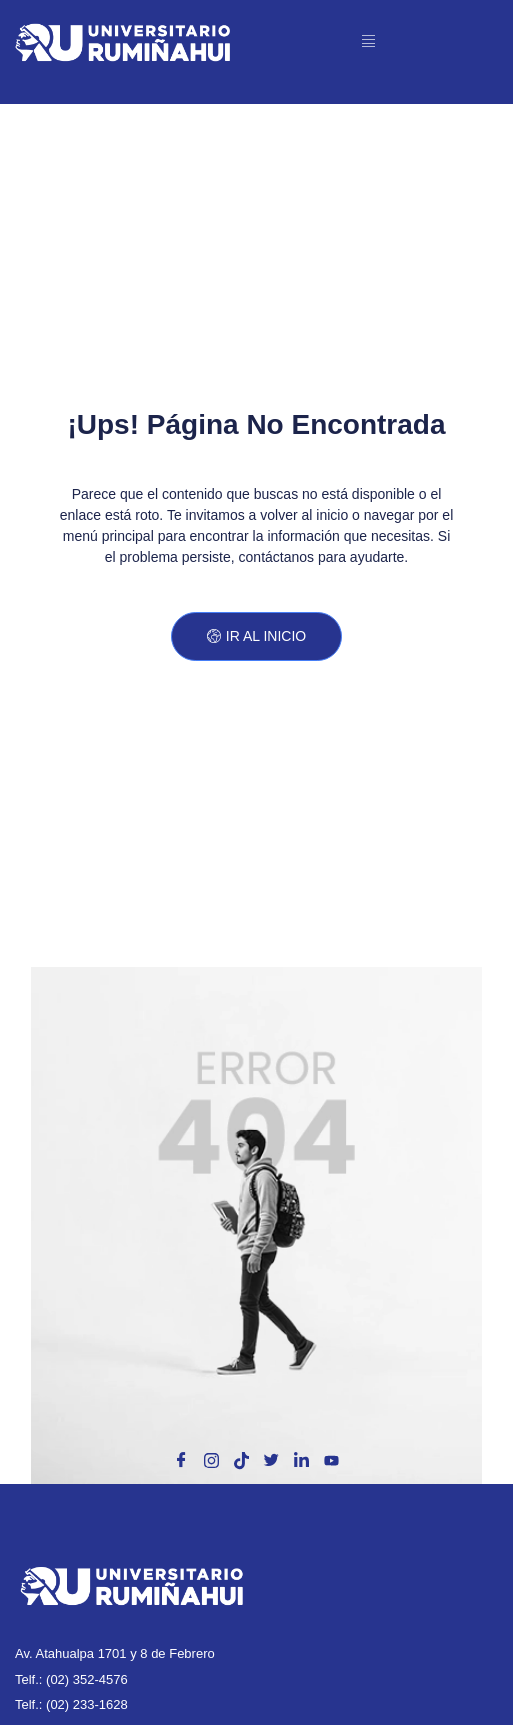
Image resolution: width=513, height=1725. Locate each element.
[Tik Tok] (241, 1461)
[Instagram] (211, 1461)
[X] (272, 1461)
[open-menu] (369, 42)
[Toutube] (332, 1461)
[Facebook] (181, 1461)
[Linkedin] (302, 1461)
